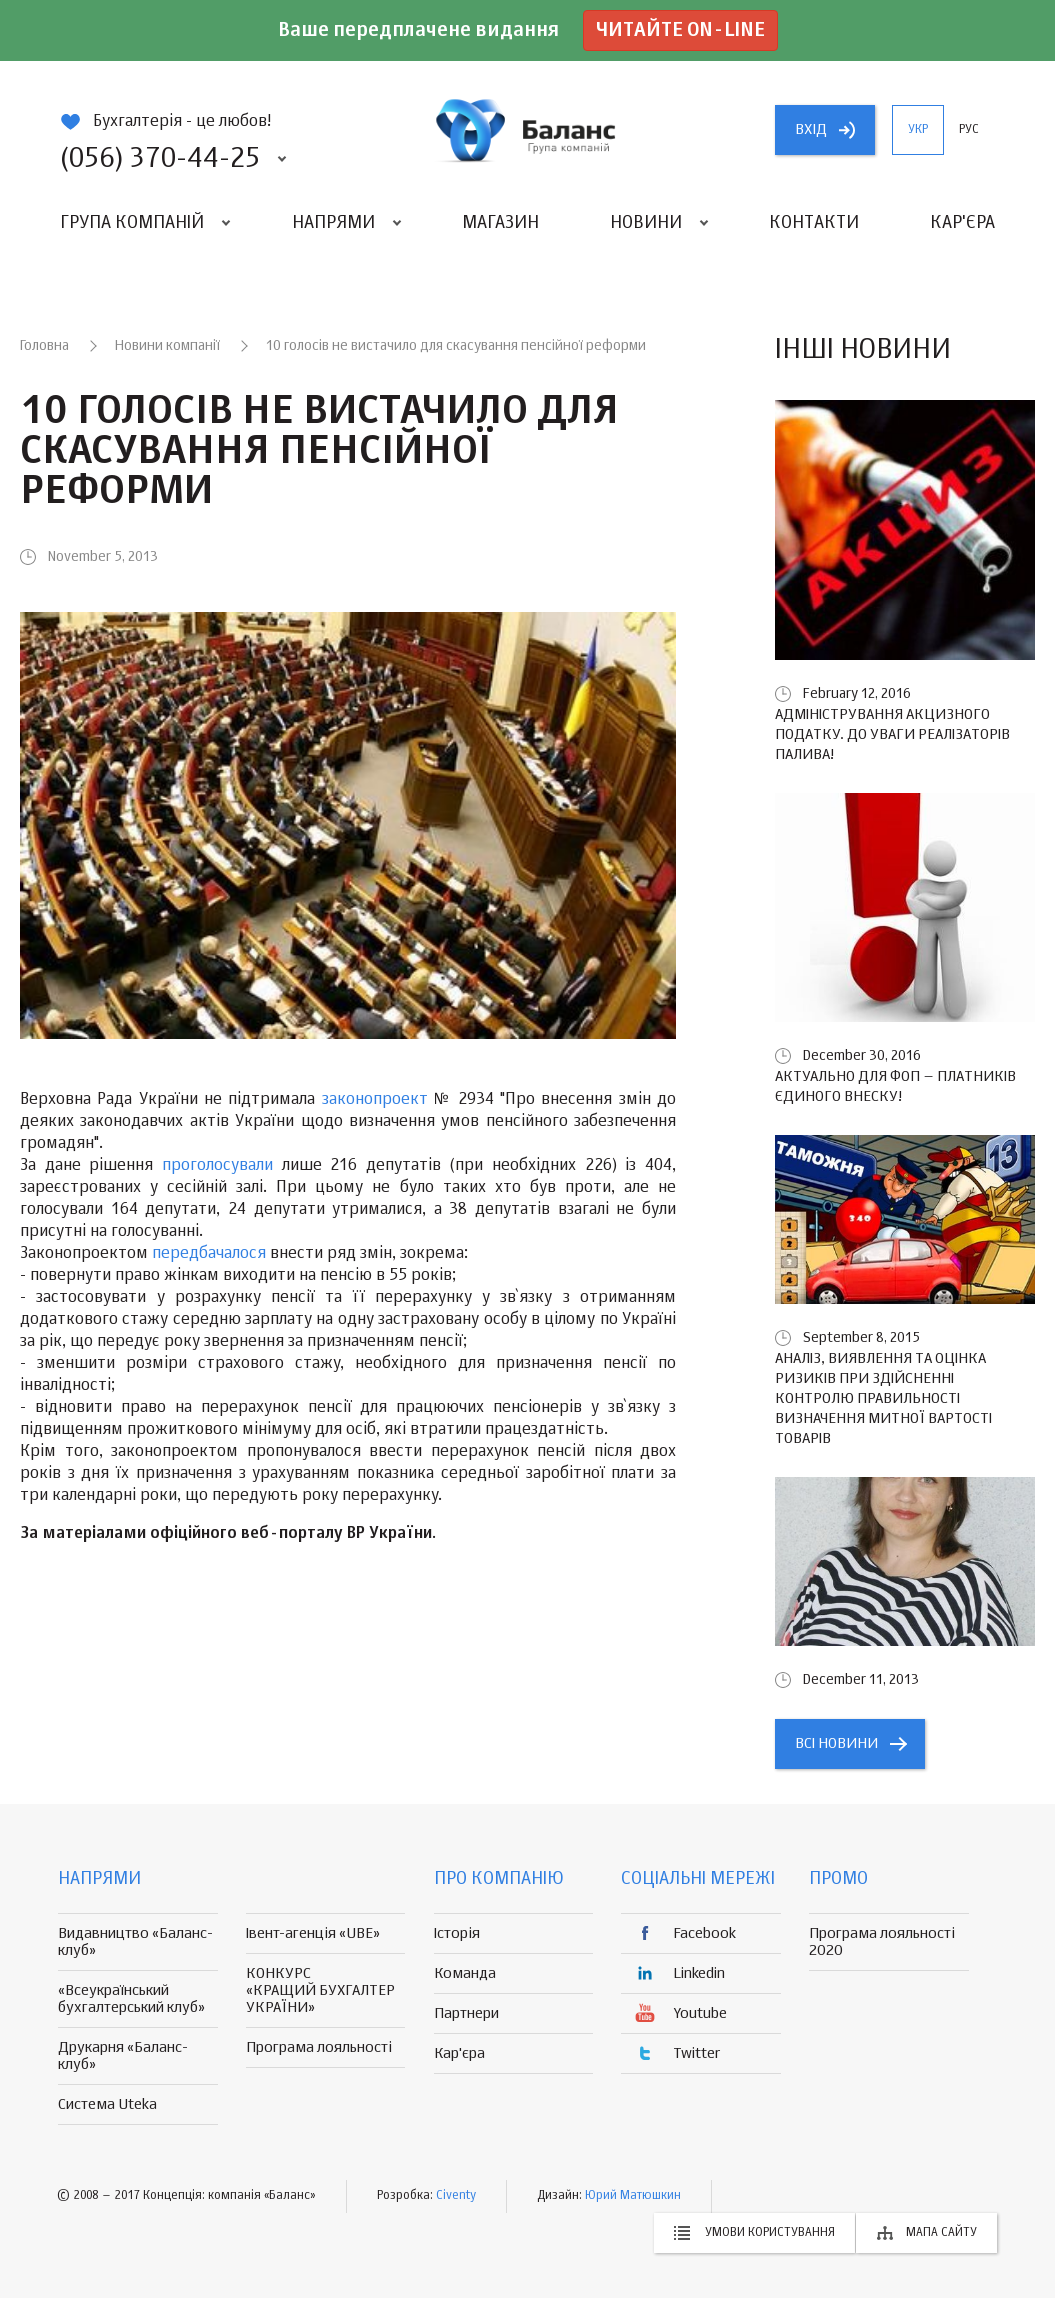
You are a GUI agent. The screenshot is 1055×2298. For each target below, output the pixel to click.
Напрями (333, 223)
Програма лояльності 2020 (882, 1942)
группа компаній (528, 130)
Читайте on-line (680, 30)
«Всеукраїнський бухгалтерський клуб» (131, 1999)
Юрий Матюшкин (633, 2196)
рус (969, 130)
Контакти (814, 223)
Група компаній (132, 223)
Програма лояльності (319, 2047)
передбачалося (209, 1254)
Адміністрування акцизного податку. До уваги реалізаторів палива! (892, 734)
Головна (44, 346)
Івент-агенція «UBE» (313, 1933)
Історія (457, 1933)
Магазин (500, 223)
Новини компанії (167, 346)
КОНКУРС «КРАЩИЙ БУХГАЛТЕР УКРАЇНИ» (320, 1990)
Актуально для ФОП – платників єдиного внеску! (895, 1086)
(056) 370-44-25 (160, 159)
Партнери (466, 2013)
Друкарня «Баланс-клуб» (123, 2056)
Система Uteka (107, 2104)
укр (918, 130)
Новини (646, 223)
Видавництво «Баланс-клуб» (135, 1942)
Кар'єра (962, 223)
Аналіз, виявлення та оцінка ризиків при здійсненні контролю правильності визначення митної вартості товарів (883, 1398)
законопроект (375, 1100)
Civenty (456, 2196)
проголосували (217, 1166)
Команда (465, 1973)
